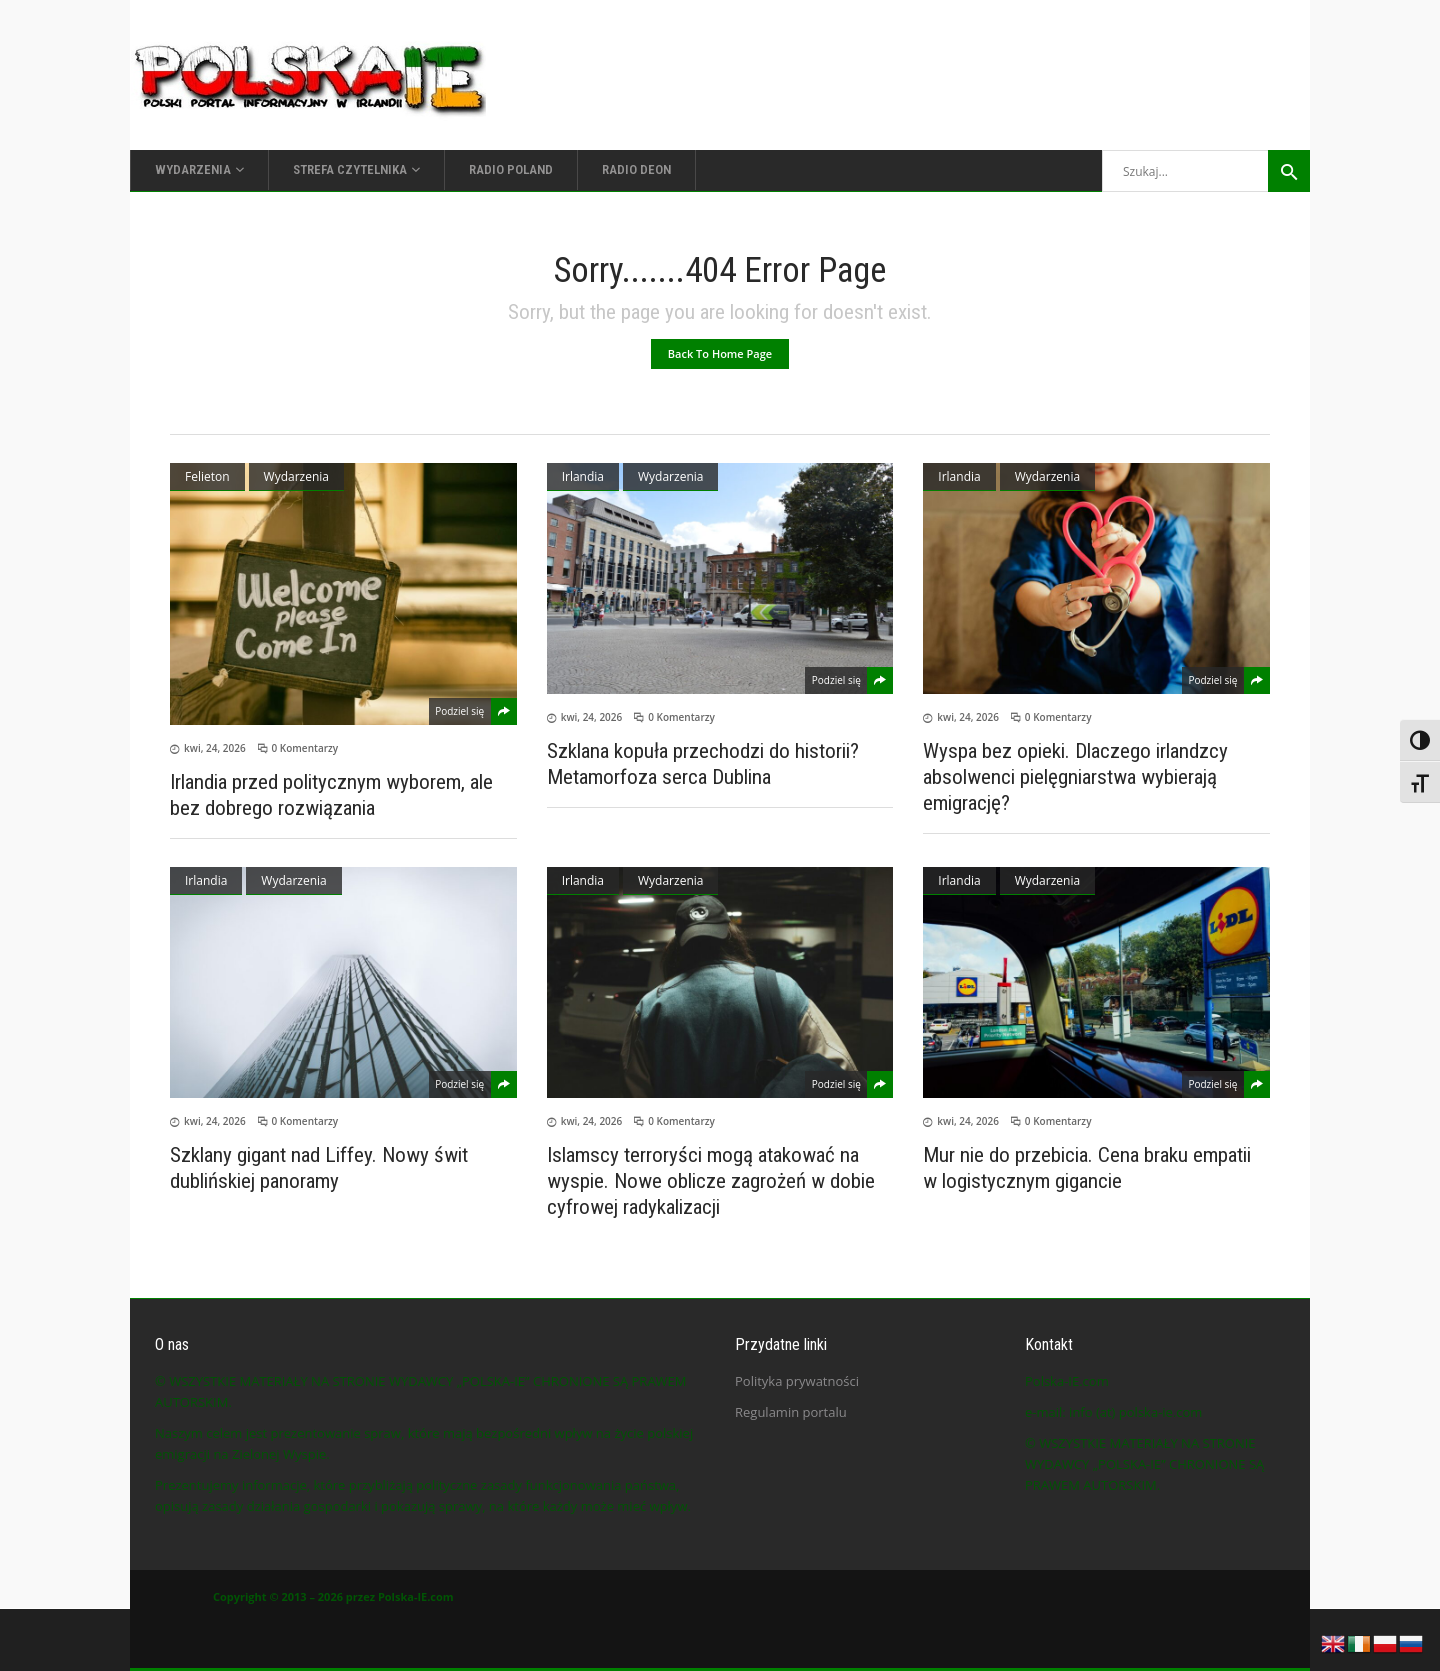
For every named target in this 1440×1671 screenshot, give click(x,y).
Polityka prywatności (797, 1381)
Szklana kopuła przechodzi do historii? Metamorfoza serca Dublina (703, 764)
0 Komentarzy (305, 748)
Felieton (207, 476)
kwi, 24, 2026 (215, 748)
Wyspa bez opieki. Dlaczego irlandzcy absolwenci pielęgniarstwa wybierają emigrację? (1075, 777)
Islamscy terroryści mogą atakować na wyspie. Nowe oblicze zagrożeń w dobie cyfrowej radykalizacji (711, 1181)
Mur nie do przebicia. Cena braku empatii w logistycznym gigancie (1087, 1168)
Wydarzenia (296, 476)
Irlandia (583, 476)
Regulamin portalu (791, 1412)
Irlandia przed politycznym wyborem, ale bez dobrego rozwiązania (331, 795)
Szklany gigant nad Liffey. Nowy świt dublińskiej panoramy (319, 1168)
